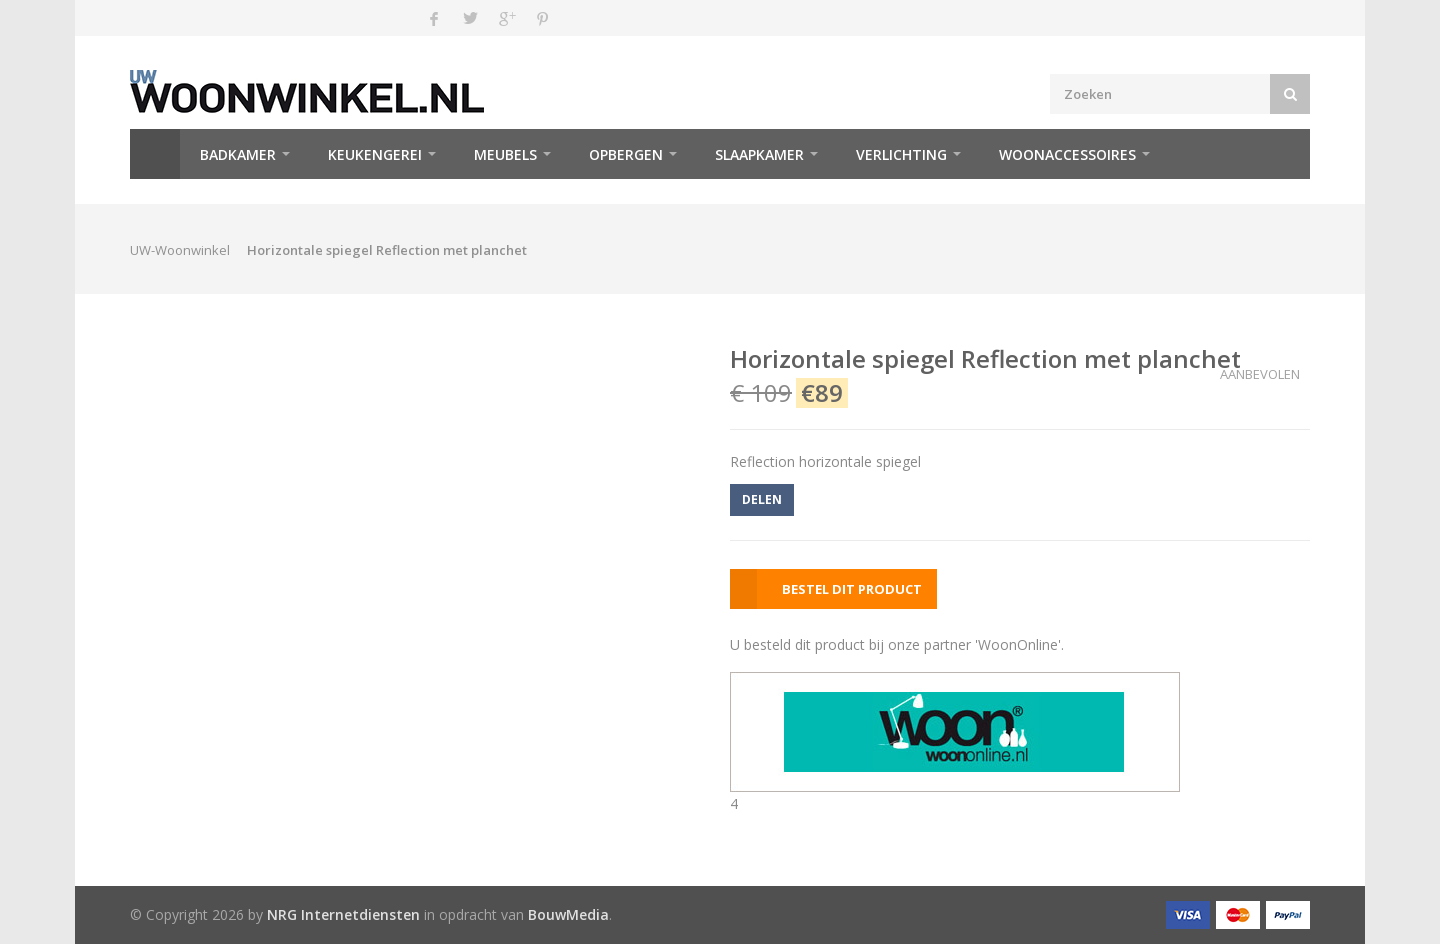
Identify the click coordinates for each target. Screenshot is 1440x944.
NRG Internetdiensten (343, 914)
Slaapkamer (759, 154)
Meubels (505, 154)
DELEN (762, 499)
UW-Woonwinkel (180, 250)
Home (155, 154)
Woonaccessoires (1067, 154)
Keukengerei (375, 154)
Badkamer (238, 154)
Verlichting (901, 154)
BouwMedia (568, 914)
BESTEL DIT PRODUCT (852, 589)
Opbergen (626, 154)
